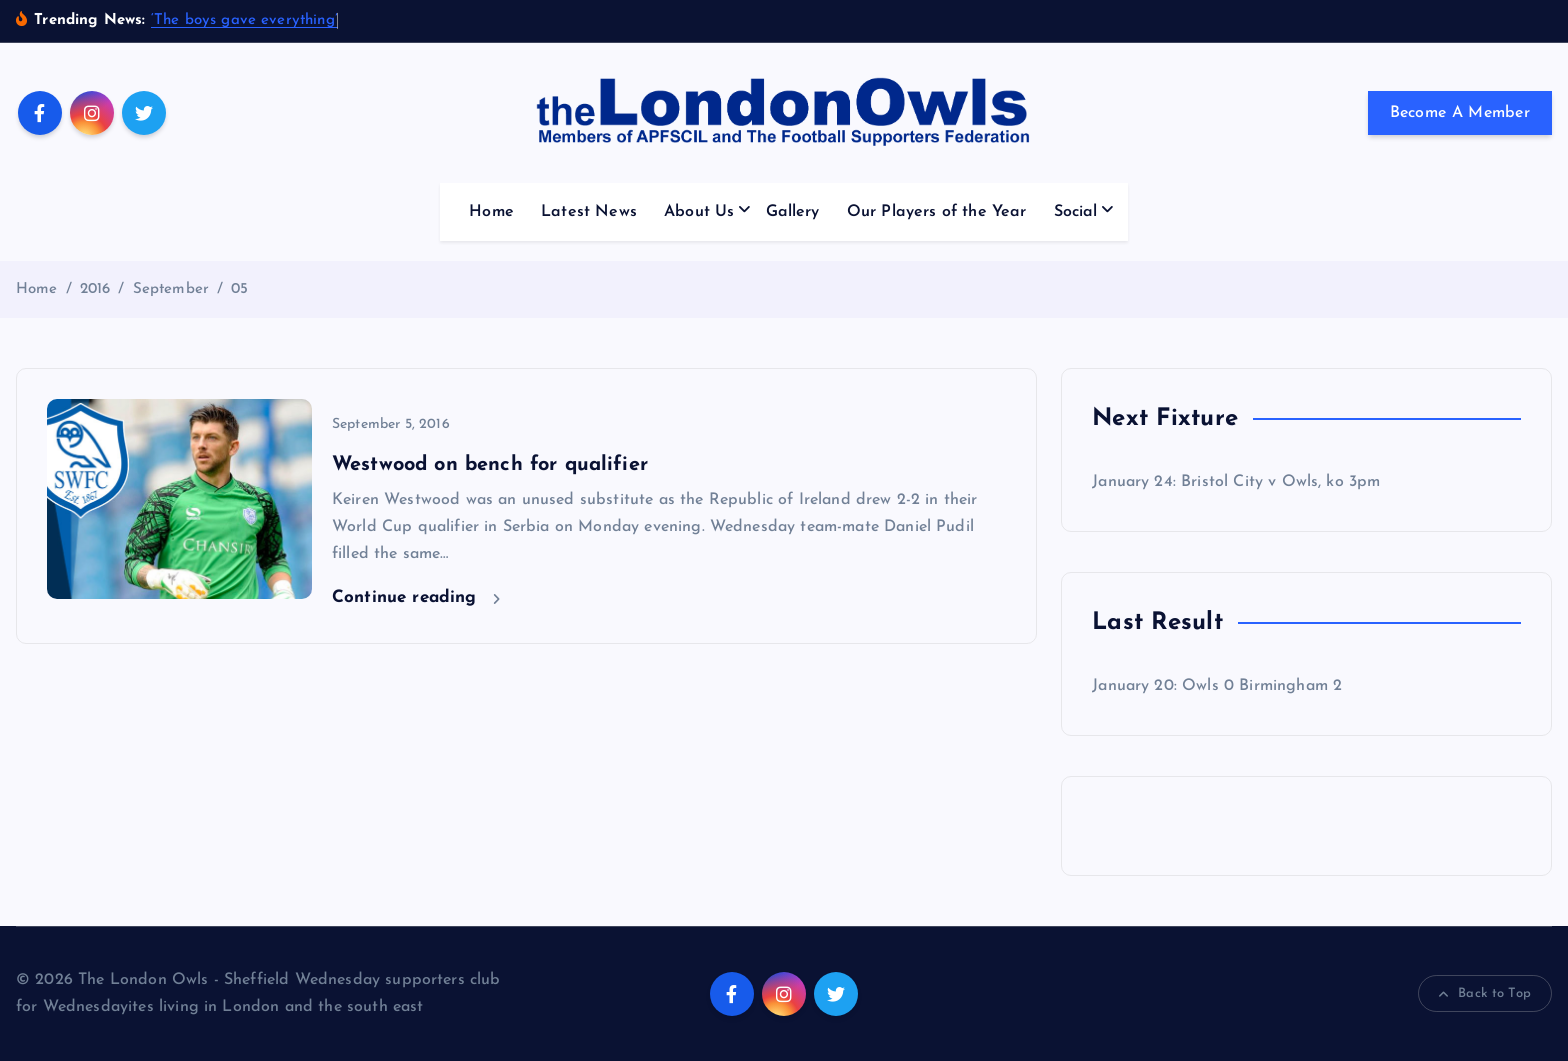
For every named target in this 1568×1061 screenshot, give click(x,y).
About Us (699, 212)
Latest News (589, 212)
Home (491, 212)
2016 (95, 289)
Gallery (793, 212)
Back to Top (1485, 994)
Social (1076, 212)
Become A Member (1460, 113)
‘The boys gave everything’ (244, 20)
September (171, 289)
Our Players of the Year (937, 212)
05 (239, 289)
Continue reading (416, 597)
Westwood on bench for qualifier (490, 465)
